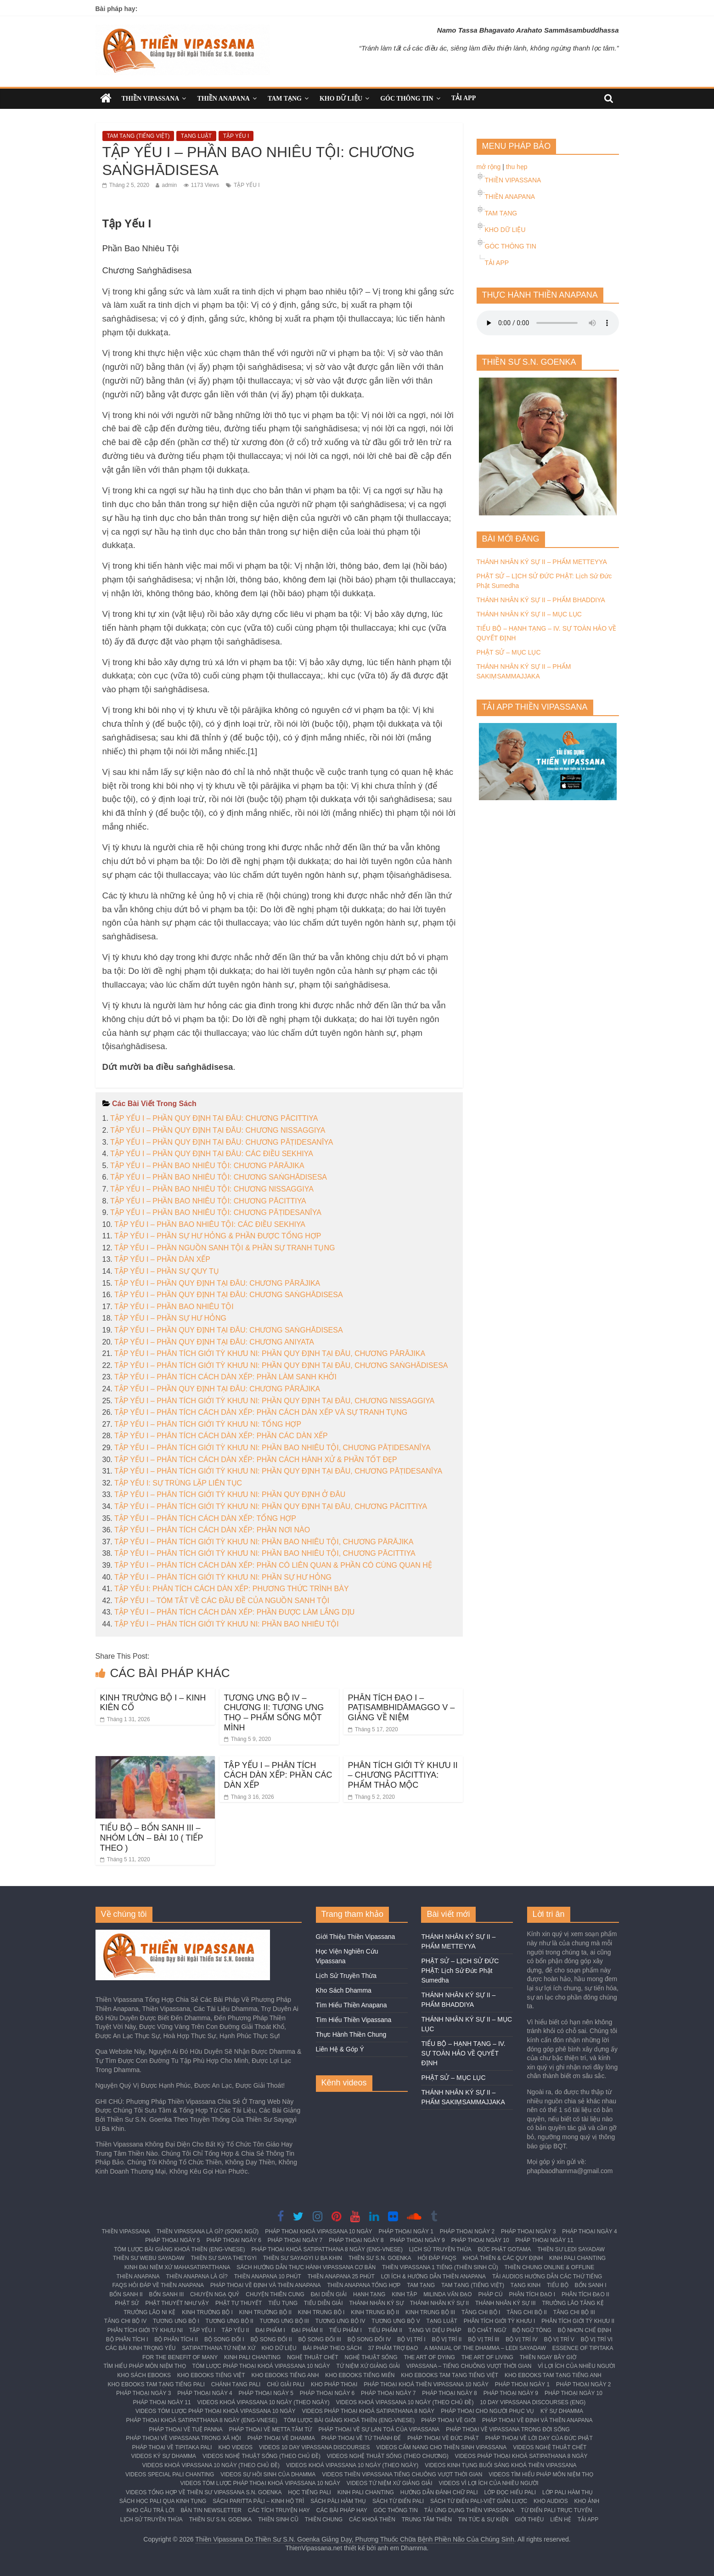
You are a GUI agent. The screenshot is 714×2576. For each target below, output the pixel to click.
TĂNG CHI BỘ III (574, 2312)
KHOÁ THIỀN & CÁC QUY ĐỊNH (503, 2258)
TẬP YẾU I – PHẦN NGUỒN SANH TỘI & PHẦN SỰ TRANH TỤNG (224, 1248)
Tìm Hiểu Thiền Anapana (351, 2005)
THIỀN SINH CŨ (278, 2519)
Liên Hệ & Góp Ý (340, 2049)
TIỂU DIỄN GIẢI (323, 2303)
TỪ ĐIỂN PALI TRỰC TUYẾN (556, 2510)
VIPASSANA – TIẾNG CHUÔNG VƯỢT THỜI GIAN (469, 2366)
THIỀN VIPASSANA (151, 98)
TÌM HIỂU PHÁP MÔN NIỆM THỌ (144, 2366)
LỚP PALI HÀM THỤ (567, 2492)
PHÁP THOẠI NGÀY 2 (467, 2231)
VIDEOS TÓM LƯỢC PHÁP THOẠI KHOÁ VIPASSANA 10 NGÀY (215, 2411)
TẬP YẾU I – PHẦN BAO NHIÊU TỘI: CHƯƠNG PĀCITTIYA (208, 1201)
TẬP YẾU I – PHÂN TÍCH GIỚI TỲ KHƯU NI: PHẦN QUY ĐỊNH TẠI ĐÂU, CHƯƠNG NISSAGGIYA (274, 1401)
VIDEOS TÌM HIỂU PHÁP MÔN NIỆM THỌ (541, 2474)
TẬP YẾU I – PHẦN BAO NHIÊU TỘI (174, 1307)
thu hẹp (517, 166)
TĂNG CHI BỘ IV (125, 2321)
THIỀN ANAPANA (223, 98)
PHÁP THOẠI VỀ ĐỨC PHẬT (443, 2438)
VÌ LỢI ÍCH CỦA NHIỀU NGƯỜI (576, 2366)
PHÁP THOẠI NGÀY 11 (544, 2240)
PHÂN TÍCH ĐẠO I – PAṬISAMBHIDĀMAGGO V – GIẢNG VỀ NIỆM (401, 1707)
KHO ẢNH (587, 2501)
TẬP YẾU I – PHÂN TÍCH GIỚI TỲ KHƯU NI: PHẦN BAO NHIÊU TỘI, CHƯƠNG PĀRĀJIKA (264, 1542)
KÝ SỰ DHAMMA (561, 2411)
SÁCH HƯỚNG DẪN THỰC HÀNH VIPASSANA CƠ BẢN (306, 2267)
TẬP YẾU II (235, 2330)
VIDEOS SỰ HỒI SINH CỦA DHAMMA (267, 2474)
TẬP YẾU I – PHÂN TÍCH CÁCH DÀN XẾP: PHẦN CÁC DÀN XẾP (221, 1436)
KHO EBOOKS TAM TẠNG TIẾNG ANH (553, 2375)
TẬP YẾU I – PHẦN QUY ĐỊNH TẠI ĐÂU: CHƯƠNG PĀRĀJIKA (217, 1283)
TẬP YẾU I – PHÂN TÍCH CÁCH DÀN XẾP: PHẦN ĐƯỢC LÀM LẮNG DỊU (234, 1612)
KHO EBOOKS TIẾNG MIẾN (359, 2375)
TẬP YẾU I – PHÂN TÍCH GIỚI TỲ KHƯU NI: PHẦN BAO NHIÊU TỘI (226, 1624)
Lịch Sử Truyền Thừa (346, 1975)
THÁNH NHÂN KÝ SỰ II (439, 2303)
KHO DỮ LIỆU (341, 98)
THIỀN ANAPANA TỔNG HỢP (363, 2285)
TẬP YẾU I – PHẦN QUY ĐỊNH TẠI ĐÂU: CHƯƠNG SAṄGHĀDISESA (228, 1295)
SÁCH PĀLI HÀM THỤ (338, 2501)
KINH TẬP (404, 2294)
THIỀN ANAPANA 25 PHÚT (341, 2276)
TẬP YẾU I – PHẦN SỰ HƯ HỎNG (170, 1318)
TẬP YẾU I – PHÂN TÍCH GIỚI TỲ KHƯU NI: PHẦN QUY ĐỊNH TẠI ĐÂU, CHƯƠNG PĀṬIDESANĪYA (278, 1471)
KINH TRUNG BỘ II (375, 2312)
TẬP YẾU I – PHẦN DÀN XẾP (162, 1259)
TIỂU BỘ (557, 2285)
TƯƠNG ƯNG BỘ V (395, 2321)
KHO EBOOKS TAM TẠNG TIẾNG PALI (156, 2384)
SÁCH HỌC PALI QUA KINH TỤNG (163, 2501)
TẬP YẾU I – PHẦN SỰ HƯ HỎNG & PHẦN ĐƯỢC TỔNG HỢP (217, 1236)
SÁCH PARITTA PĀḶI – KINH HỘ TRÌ (258, 2501)
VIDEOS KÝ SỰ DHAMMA (163, 2456)
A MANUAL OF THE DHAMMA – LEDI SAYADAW (485, 2348)
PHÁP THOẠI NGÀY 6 (234, 2240)
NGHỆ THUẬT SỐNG (371, 2357)
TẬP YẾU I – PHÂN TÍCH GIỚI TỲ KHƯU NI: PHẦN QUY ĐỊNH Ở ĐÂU (230, 1494)
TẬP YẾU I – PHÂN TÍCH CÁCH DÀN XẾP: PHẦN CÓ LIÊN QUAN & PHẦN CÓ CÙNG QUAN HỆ (273, 1565)
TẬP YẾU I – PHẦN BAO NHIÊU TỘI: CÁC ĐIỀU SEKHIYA (209, 1224)
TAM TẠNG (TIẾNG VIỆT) (138, 136)
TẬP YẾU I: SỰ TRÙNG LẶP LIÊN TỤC (178, 1483)
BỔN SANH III (166, 2294)
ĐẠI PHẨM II (307, 2330)
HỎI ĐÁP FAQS (437, 2258)
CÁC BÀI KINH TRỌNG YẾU (140, 2348)
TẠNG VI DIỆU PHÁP (435, 2330)
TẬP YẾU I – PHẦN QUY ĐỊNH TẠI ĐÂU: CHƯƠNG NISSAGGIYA (218, 1130)
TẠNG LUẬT (196, 136)
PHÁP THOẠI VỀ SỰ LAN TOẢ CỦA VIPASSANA (378, 2429)
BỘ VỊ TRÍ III (483, 2339)
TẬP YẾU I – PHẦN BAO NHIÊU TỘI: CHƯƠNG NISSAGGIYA (212, 1189)
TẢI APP (463, 98)
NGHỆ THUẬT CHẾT (312, 2357)
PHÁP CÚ (490, 2294)
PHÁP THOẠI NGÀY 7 (295, 2240)
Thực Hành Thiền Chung (351, 2034)
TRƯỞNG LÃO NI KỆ (149, 2312)
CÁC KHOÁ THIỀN (372, 2519)
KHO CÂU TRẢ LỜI (150, 2510)
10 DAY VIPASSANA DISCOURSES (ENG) (532, 2402)
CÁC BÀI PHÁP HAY (341, 2510)
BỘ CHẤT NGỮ (487, 2330)
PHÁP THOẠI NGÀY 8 (356, 2240)
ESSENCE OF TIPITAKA (582, 2348)
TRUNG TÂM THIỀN (427, 2519)
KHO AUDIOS (551, 2501)
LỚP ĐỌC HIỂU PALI (510, 2492)
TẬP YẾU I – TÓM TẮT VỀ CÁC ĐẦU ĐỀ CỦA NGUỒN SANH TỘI (221, 1600)
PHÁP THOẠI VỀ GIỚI (448, 2420)
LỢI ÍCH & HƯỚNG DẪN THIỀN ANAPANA (433, 2276)
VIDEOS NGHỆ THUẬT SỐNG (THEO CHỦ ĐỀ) (261, 2456)
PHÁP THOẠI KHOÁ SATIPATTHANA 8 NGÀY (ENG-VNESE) (327, 2249)
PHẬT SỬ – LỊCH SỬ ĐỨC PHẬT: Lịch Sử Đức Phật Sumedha (460, 1970)
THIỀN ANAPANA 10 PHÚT (267, 2276)
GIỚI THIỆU (529, 2519)
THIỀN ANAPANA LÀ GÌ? (197, 2276)
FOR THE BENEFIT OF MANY (180, 2357)
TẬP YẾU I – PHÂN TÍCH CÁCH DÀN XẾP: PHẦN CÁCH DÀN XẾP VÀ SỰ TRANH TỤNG (260, 1412)
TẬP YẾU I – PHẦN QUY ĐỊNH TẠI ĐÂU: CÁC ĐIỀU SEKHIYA (211, 1154)
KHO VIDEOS (235, 2447)
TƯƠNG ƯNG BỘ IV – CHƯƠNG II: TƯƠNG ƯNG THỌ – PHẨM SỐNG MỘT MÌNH (274, 1712)
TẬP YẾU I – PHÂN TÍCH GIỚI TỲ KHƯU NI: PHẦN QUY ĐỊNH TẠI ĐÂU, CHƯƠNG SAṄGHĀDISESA (281, 1365)
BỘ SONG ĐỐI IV (369, 2339)
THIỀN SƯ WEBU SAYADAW (149, 2258)
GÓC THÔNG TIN (406, 98)
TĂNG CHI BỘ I (480, 2312)
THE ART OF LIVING (487, 2357)
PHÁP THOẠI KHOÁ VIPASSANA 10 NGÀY (318, 2231)
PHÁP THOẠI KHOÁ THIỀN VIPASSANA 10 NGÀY (426, 2384)
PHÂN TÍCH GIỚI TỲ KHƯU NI (145, 2330)
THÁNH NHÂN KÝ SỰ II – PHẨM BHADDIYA (541, 600)
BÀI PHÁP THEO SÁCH (332, 2348)
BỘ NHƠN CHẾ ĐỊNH (584, 2330)
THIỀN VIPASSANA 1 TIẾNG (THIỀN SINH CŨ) (440, 2267)
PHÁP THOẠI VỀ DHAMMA (281, 2438)
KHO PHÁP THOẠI (334, 2384)
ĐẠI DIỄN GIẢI (329, 2294)
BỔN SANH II (125, 2294)
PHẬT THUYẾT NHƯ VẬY (177, 2303)
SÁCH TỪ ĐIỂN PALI (398, 2501)
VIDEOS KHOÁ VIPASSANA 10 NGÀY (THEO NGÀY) (263, 2402)
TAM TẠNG (285, 98)
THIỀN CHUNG (324, 2519)
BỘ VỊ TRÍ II (447, 2339)
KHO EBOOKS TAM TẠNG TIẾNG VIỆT (449, 2375)
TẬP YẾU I (236, 136)
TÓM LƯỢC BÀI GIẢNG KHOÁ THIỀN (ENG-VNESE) (179, 2249)
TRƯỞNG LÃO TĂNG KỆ (573, 2303)
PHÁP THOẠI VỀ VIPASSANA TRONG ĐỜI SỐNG (508, 2429)
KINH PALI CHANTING (577, 2258)
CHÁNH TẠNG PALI (236, 2384)
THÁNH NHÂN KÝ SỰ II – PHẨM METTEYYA (542, 561)
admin (169, 185)
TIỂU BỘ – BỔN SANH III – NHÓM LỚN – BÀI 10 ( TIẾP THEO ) (151, 1837)
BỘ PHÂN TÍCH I (127, 2339)
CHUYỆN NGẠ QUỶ (214, 2294)
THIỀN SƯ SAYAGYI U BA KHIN (302, 2258)
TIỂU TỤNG (283, 2303)
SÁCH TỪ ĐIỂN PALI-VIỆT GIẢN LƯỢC (478, 2501)
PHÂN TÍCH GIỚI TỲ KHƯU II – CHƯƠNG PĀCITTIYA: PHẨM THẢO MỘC (403, 1775)
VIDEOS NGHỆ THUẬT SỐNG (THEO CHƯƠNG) (388, 2456)
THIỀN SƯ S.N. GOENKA (380, 2258)
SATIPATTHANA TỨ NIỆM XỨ (218, 2348)
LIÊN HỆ (560, 2519)
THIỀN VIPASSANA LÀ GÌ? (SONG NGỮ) (208, 2231)
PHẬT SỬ (127, 2303)
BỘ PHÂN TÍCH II (176, 2339)
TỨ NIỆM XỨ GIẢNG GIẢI (368, 2366)
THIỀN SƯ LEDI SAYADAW (570, 2249)
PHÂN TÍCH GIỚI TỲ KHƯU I (499, 2321)
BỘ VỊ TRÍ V (559, 2339)
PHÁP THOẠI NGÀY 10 (480, 2240)
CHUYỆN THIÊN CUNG (275, 2294)
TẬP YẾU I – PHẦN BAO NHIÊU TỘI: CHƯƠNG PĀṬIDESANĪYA (215, 1212)
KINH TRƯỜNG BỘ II (265, 2312)
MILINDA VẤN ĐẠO (447, 2294)
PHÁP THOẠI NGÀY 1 (405, 2231)
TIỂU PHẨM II (385, 2330)
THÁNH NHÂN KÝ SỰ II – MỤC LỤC (529, 614)
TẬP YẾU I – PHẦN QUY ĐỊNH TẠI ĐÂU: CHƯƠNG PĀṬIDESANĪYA (221, 1142)
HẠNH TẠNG (369, 2294)
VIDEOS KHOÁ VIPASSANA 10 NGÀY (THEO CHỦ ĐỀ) (405, 2402)
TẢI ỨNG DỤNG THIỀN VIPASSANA (469, 2510)
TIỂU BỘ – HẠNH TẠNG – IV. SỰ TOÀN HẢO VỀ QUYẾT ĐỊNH (463, 2053)
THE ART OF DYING (429, 2357)
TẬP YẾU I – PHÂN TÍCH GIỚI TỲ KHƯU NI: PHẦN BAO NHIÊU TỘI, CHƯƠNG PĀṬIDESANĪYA (272, 1448)
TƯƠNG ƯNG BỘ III (284, 2321)
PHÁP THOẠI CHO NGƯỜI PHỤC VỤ (487, 2411)
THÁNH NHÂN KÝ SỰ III (505, 2303)
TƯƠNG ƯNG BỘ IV (340, 2321)
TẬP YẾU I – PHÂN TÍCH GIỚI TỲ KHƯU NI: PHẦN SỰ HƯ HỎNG (223, 1577)
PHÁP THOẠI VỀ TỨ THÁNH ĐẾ (361, 2438)
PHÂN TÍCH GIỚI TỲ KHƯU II (577, 2321)
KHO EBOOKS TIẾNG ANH (285, 2375)
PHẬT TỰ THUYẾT (238, 2303)
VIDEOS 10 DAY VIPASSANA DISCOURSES (314, 2447)
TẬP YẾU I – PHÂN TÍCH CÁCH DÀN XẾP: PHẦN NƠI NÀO (212, 1530)
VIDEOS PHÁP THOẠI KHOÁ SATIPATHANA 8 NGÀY (368, 2411)
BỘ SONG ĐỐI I (224, 2339)
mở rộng (489, 166)
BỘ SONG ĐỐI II (271, 2339)
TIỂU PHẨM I (345, 2330)
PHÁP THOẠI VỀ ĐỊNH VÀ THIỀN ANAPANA (265, 2285)
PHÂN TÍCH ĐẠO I (532, 2294)
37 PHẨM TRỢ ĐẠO (393, 2348)
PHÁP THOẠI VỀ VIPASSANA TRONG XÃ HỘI (183, 2438)
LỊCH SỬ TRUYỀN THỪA (440, 2249)
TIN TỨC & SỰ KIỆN (483, 2519)
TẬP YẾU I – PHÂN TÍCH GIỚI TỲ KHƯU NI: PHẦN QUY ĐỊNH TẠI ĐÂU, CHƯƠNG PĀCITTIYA (270, 1506)
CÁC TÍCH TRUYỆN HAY (279, 2510)
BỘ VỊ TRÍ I (411, 2339)
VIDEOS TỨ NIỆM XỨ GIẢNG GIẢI (390, 2483)
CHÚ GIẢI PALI (285, 2384)
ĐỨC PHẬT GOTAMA (504, 2249)
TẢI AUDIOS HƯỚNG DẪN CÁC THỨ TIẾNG (547, 2276)
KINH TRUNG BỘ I (321, 2312)
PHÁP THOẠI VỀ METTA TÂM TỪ (270, 2429)
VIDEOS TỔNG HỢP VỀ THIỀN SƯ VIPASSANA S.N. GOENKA (204, 2492)
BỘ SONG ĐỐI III (319, 2339)
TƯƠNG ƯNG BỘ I (176, 2321)
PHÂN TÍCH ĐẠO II (585, 2294)
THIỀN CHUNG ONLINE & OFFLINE (550, 2267)
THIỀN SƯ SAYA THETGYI (224, 2258)
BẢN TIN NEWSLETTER (210, 2510)
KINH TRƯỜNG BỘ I (207, 2312)
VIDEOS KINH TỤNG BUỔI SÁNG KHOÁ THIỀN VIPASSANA (500, 2465)
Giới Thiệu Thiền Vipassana (355, 1936)
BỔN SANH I (591, 2285)
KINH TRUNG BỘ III (430, 2312)
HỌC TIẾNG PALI (309, 2492)
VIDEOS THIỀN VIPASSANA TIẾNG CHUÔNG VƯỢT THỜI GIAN (402, 2474)
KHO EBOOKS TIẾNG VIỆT (211, 2375)
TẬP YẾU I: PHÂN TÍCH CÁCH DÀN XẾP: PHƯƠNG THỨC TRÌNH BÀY (231, 1589)
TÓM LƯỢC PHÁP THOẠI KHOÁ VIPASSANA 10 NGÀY (261, 2366)
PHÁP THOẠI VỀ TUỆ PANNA (185, 2429)
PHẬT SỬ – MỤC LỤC (509, 652)
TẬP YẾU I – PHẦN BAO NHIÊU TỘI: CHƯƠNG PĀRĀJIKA (207, 1165)
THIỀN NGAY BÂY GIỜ (548, 2357)
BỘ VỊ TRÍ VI (597, 2339)
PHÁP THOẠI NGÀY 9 (417, 2240)
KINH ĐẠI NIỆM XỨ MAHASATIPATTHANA (177, 2267)
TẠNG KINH (525, 2285)
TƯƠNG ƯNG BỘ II (229, 2321)
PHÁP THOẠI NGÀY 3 (528, 2231)
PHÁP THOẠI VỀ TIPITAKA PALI (172, 2447)
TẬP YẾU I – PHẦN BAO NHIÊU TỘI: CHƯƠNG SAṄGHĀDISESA (218, 1177)
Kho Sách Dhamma (343, 1990)
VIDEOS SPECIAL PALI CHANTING (169, 2474)
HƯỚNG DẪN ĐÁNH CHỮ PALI (439, 2492)
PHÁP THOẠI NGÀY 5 (172, 2240)
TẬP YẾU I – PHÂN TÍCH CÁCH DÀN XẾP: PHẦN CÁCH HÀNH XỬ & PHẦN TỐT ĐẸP (255, 1459)
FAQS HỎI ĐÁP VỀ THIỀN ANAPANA (158, 2285)
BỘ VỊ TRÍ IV (521, 2339)
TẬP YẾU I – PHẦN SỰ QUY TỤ (166, 1271)
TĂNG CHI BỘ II (526, 2312)
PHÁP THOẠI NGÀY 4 (589, 2231)
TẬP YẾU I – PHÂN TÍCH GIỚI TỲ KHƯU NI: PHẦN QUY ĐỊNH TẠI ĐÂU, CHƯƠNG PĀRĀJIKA (269, 1353)
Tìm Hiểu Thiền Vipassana (354, 2019)
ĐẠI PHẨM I (270, 2330)
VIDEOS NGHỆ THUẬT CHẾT (549, 2447)
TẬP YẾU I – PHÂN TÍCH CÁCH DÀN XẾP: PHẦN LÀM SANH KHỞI (225, 1377)
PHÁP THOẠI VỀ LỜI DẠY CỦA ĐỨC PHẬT (539, 2438)
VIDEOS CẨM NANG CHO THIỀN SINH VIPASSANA (441, 2447)
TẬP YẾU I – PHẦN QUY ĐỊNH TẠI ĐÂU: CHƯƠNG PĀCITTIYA (214, 1118)
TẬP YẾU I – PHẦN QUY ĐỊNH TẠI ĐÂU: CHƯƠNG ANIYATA (214, 1342)
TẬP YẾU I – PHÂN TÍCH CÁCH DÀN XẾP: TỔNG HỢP (205, 1518)
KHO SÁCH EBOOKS (144, 2375)
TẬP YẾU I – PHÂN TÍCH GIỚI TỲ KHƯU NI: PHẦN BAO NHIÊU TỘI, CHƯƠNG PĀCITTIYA (265, 1553)
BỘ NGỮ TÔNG (531, 2330)
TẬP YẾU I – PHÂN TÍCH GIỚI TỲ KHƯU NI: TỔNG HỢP (207, 1424)
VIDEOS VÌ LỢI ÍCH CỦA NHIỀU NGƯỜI (489, 2483)
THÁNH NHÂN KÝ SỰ (376, 2303)
